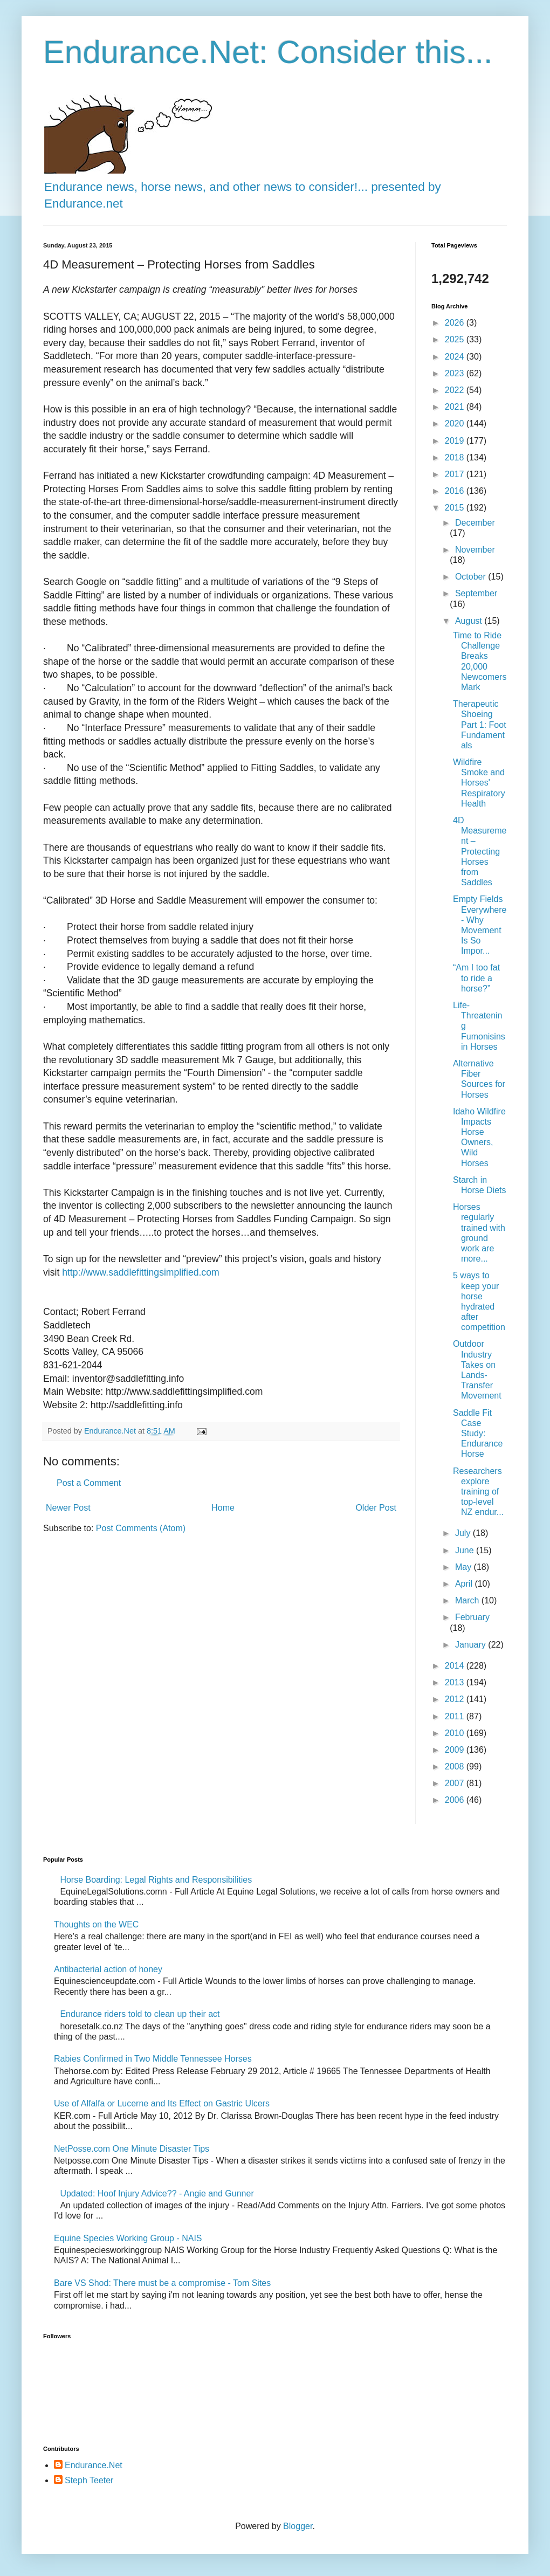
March (468, 1600)
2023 (455, 373)
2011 (455, 1716)
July (464, 1533)
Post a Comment (89, 1482)
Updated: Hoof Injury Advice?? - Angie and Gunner (156, 2193)
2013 (455, 1682)
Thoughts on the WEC (96, 1924)
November (475, 549)
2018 (455, 457)
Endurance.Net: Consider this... (268, 52)
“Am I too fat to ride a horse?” (476, 978)
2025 (455, 339)
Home (223, 1507)
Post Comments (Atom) (140, 1528)
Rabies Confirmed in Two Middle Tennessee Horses (153, 2058)
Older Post (375, 1507)
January (471, 1644)
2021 (455, 406)
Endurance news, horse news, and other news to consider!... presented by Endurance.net (242, 186)
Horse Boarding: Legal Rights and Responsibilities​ (156, 1879)
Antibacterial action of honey (108, 1969)
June (465, 1550)
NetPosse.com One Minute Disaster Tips (131, 2148)
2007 (455, 1783)
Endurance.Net (93, 2465)
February (472, 1617)
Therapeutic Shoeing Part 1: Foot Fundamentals (479, 724)
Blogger (297, 2526)
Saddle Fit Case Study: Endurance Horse (478, 1433)
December (475, 522)
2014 (455, 1665)
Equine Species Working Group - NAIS (128, 2238)
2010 (455, 1733)
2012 (455, 1699)
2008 (455, 1766)
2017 (455, 474)
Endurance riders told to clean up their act (139, 2014)
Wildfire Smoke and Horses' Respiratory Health (479, 782)
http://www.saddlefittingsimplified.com (140, 1272)
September (476, 593)
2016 (455, 490)
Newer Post (68, 1507)
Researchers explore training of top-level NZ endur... (478, 1491)
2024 (455, 356)
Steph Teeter (89, 2480)
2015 (455, 507)
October (471, 576)
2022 (455, 390)
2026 (455, 322)
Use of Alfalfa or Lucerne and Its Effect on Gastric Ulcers (162, 2103)
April (465, 1583)
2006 (455, 1799)
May (464, 1567)
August (469, 620)
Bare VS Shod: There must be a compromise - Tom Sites (162, 2283)
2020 (455, 423)
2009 (455, 1749)
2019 (455, 440)
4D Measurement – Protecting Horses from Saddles (479, 851)
